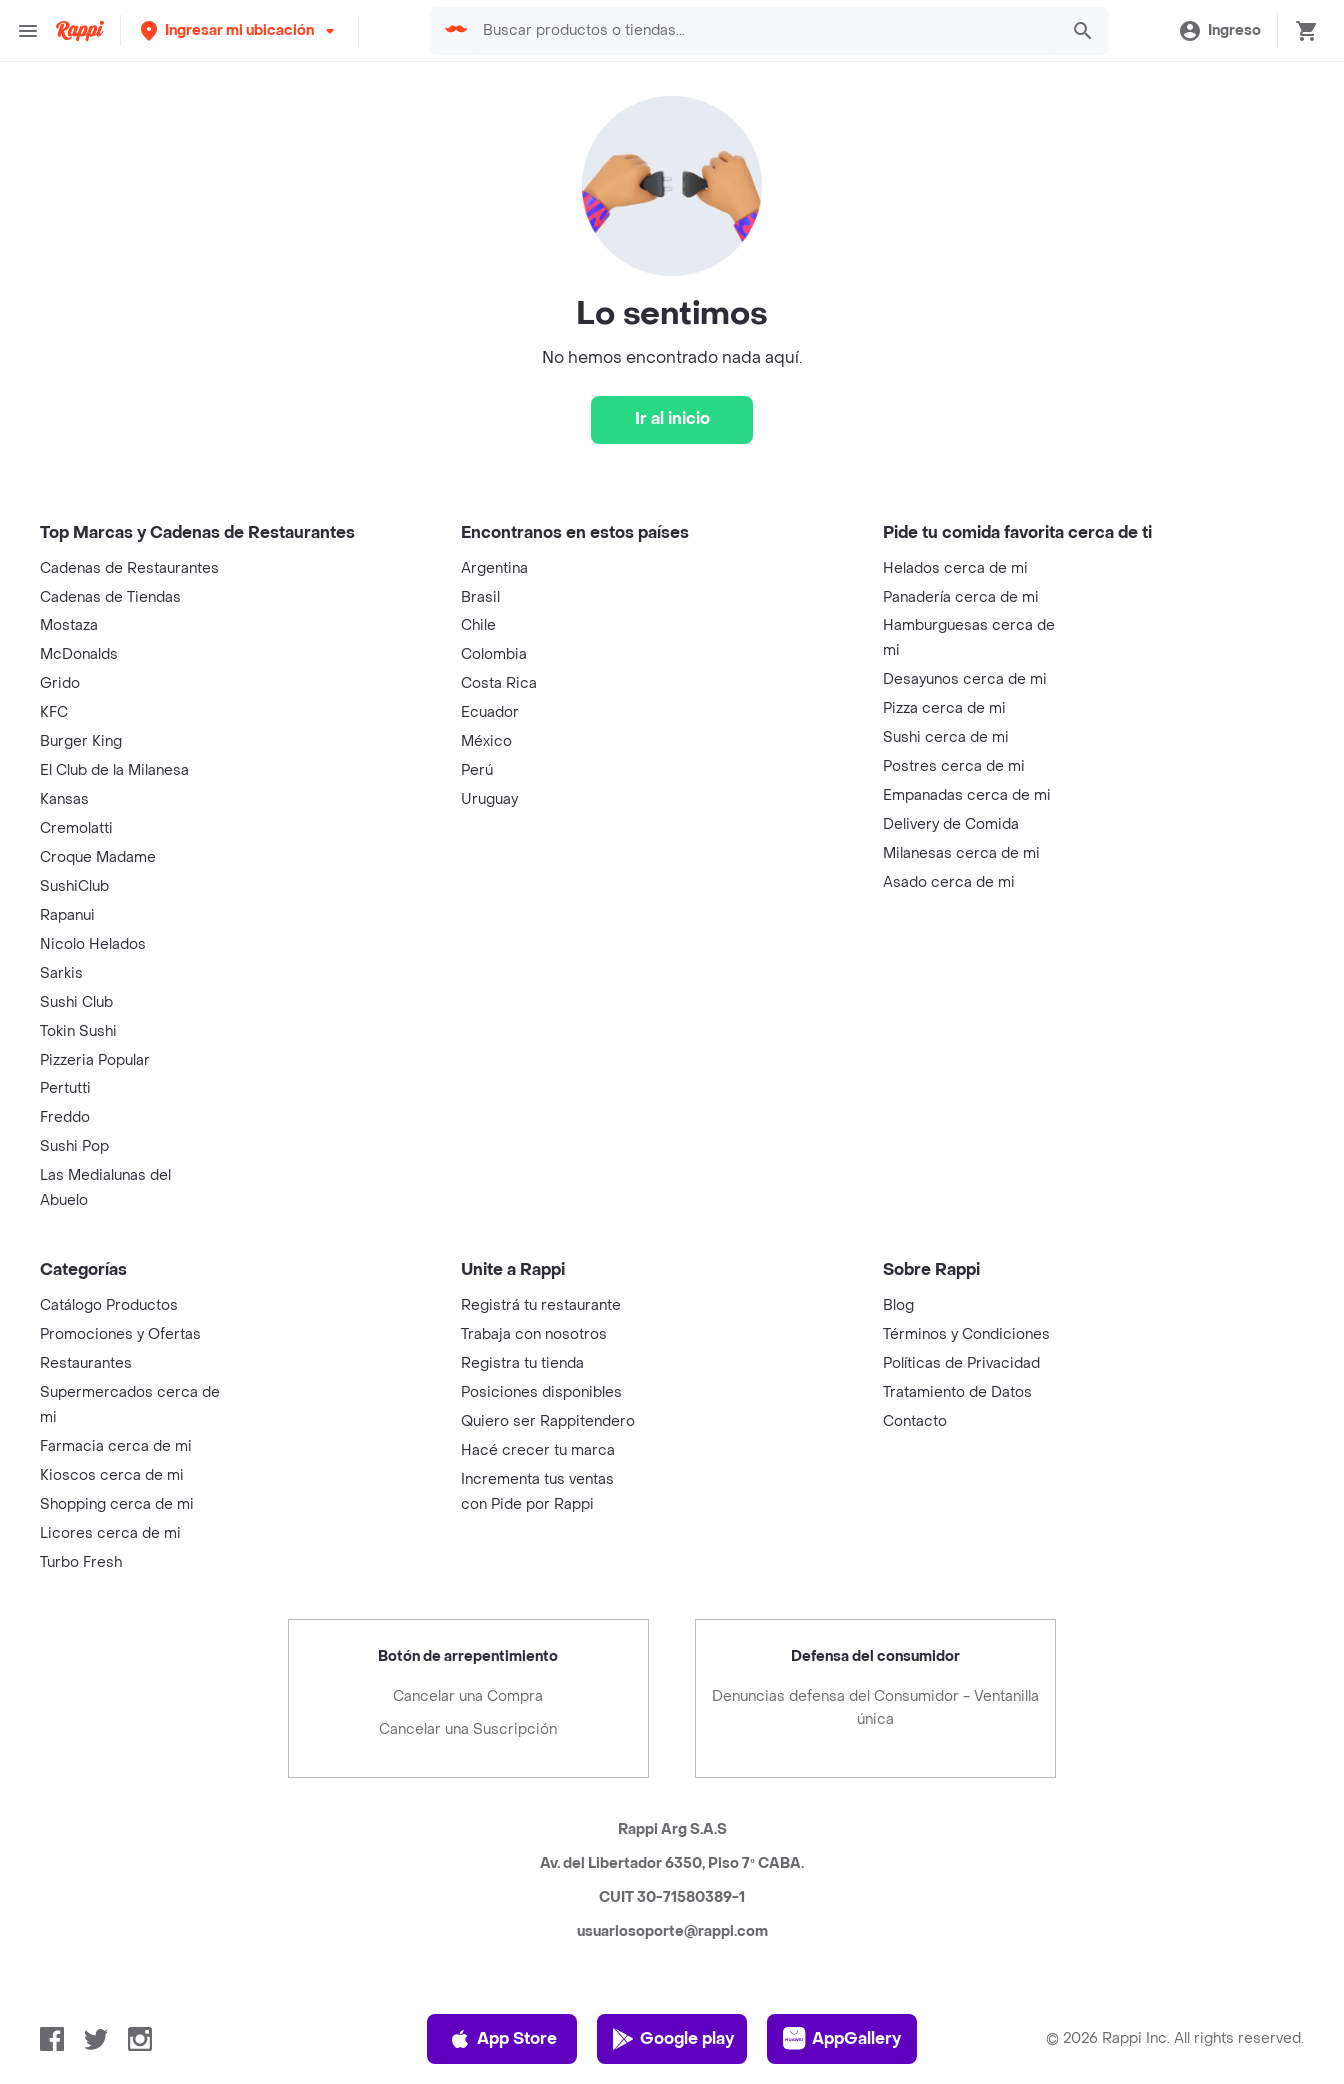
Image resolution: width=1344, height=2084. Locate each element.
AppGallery (842, 2039)
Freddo (65, 1117)
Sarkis (61, 973)
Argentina (494, 568)
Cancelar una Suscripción (468, 1729)
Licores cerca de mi (110, 1533)
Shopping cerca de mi (117, 1504)
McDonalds (79, 654)
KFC (54, 712)
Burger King (81, 741)
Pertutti (65, 1088)
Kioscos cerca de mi (112, 1475)
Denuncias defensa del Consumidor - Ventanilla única (875, 1708)
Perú (477, 770)
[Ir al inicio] (672, 420)
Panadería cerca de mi (961, 597)
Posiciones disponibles (541, 1392)
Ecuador (490, 712)
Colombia (494, 654)
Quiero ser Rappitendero (548, 1421)
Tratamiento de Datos (957, 1392)
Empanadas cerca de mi (967, 795)
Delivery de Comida (951, 824)
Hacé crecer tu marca (538, 1450)
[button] (211, 30)
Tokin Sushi (78, 1031)
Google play (672, 2039)
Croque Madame (98, 857)
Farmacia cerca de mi (116, 1446)
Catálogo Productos (109, 1305)
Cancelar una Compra (468, 1696)
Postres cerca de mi (954, 766)
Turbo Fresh (81, 1562)
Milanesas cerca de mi (961, 853)
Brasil (480, 597)
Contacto (915, 1421)
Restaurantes (86, 1363)
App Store (502, 2039)
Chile (478, 625)
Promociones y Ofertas (120, 1334)
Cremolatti (76, 828)
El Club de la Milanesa (114, 770)
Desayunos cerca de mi (965, 679)
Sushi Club (76, 1002)
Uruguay (489, 799)
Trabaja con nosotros (534, 1334)
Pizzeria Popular (95, 1060)
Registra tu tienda (522, 1363)
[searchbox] (733, 31)
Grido (60, 683)
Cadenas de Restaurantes (129, 568)
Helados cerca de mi (955, 568)
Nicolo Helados (93, 944)
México (486, 741)
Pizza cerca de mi (944, 708)
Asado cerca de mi (949, 882)
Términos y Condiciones (966, 1334)
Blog (898, 1305)
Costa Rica (499, 683)
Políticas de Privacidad (961, 1363)
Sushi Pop (74, 1146)
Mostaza (69, 625)
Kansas (64, 799)
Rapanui (67, 915)
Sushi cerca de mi (946, 737)
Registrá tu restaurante (541, 1305)
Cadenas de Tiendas (110, 597)
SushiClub (74, 886)
